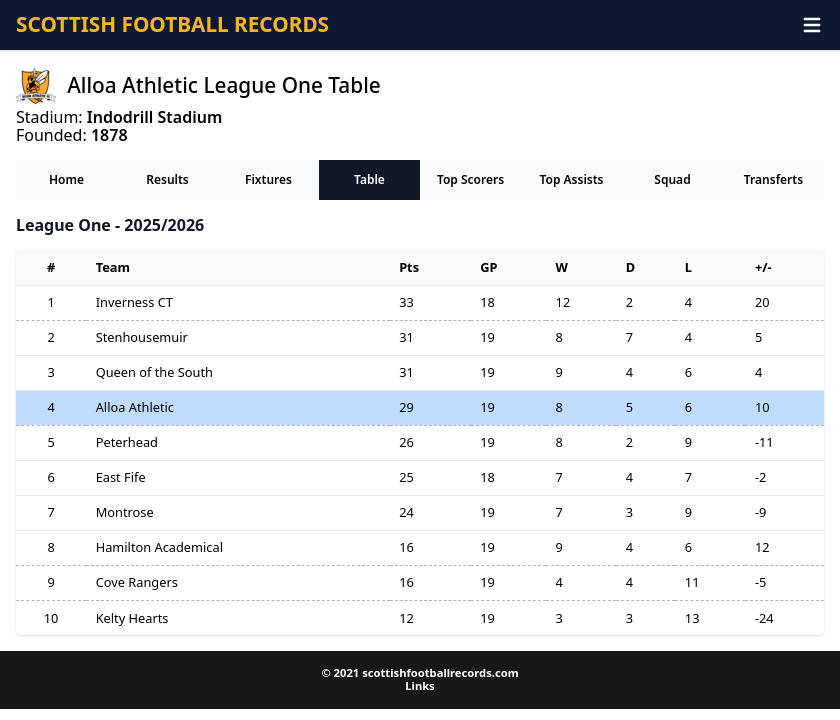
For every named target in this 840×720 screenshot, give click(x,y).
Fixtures (268, 179)
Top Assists (571, 179)
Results (167, 179)
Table (369, 179)
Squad (672, 179)
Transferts (773, 179)
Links (419, 685)
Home (66, 179)
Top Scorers (470, 179)
